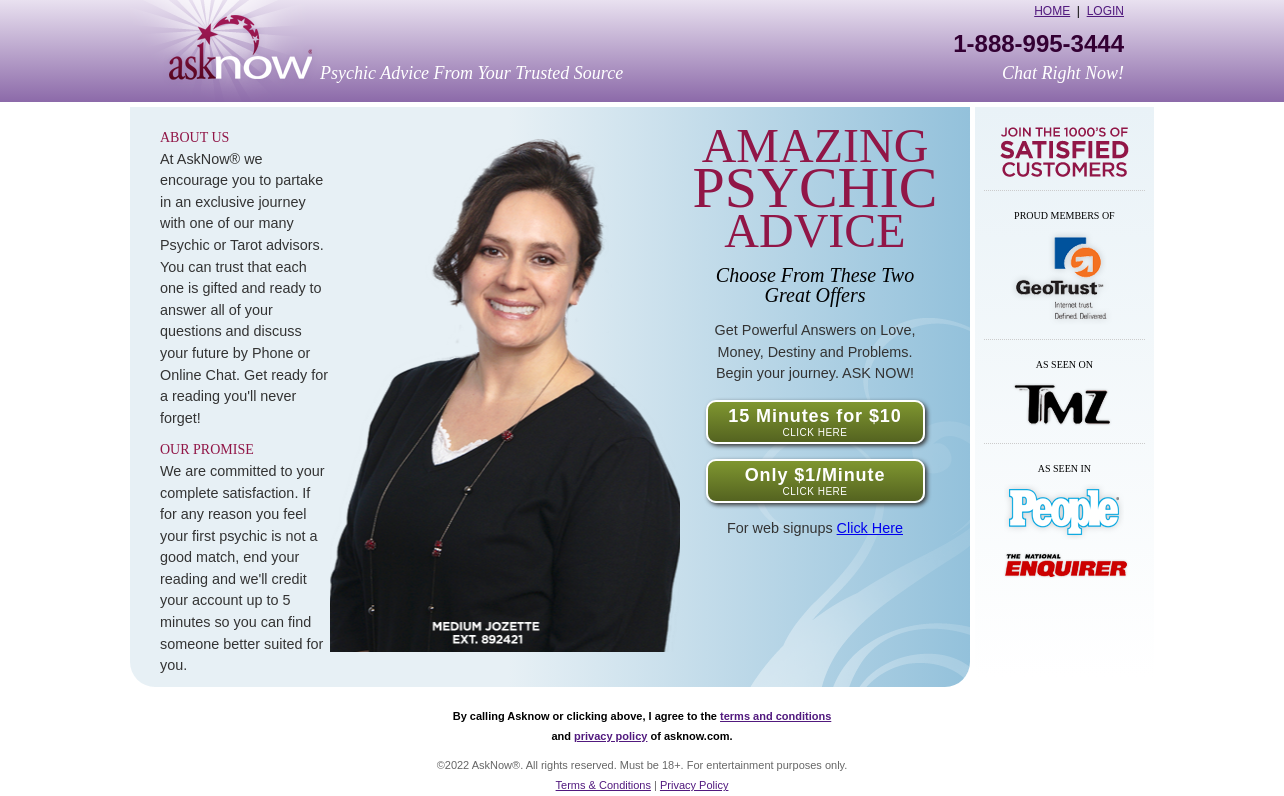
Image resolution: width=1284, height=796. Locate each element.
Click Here (870, 528)
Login (1105, 11)
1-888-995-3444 (1038, 44)
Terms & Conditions (603, 785)
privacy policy (610, 736)
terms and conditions (775, 716)
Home (1052, 11)
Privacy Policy (694, 785)
